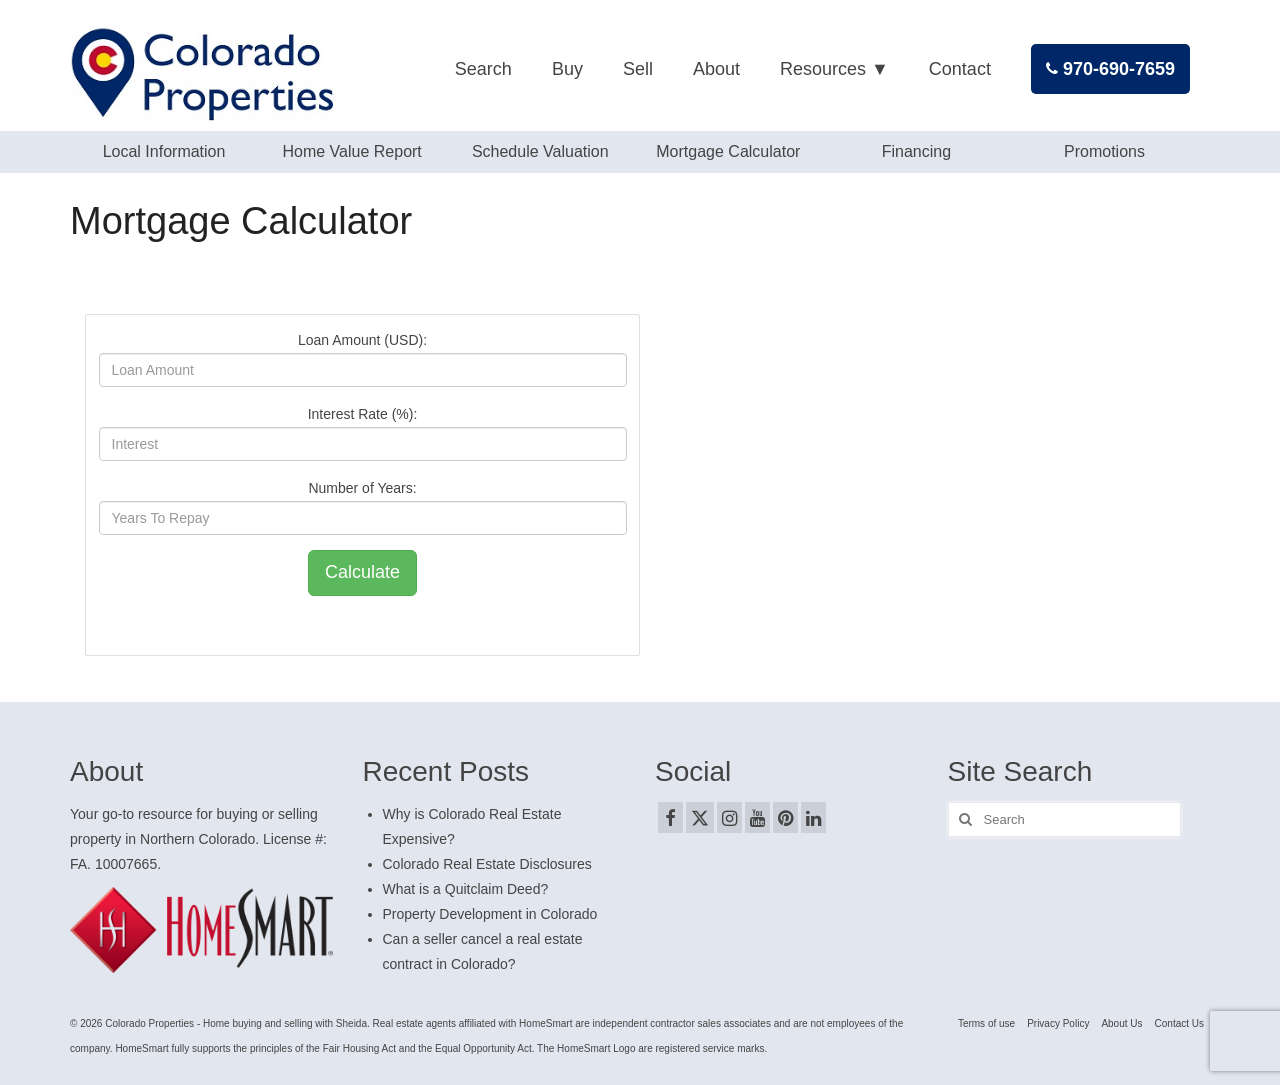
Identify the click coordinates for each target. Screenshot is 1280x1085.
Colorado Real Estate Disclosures (487, 864)
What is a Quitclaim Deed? (466, 889)
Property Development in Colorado (490, 914)
